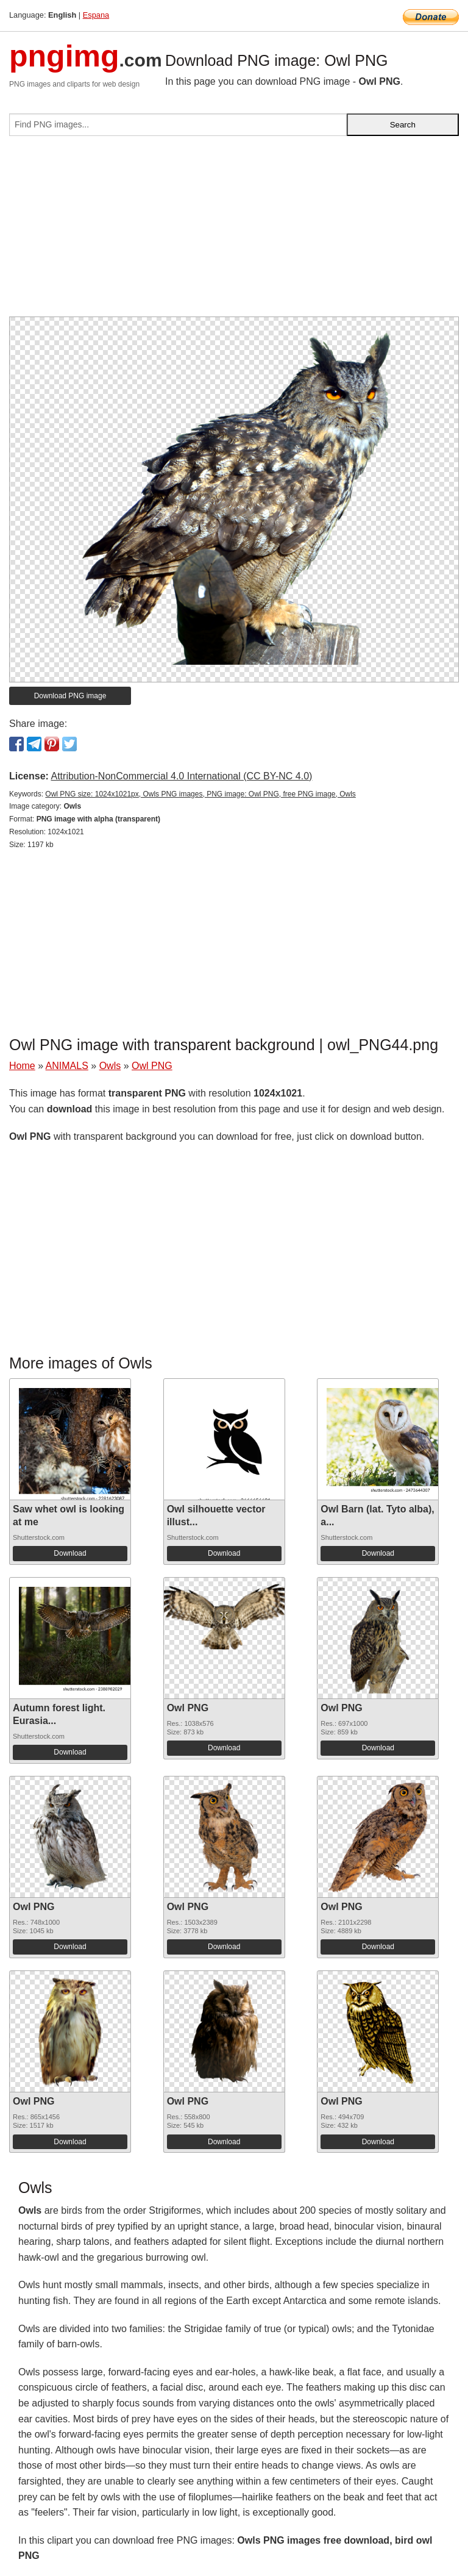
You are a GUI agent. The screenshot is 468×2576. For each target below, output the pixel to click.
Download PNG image (70, 696)
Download (70, 1553)
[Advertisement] (234, 231)
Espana (96, 15)
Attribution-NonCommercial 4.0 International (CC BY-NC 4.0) (181, 776)
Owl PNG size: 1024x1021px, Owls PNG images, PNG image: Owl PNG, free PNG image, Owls (200, 794)
